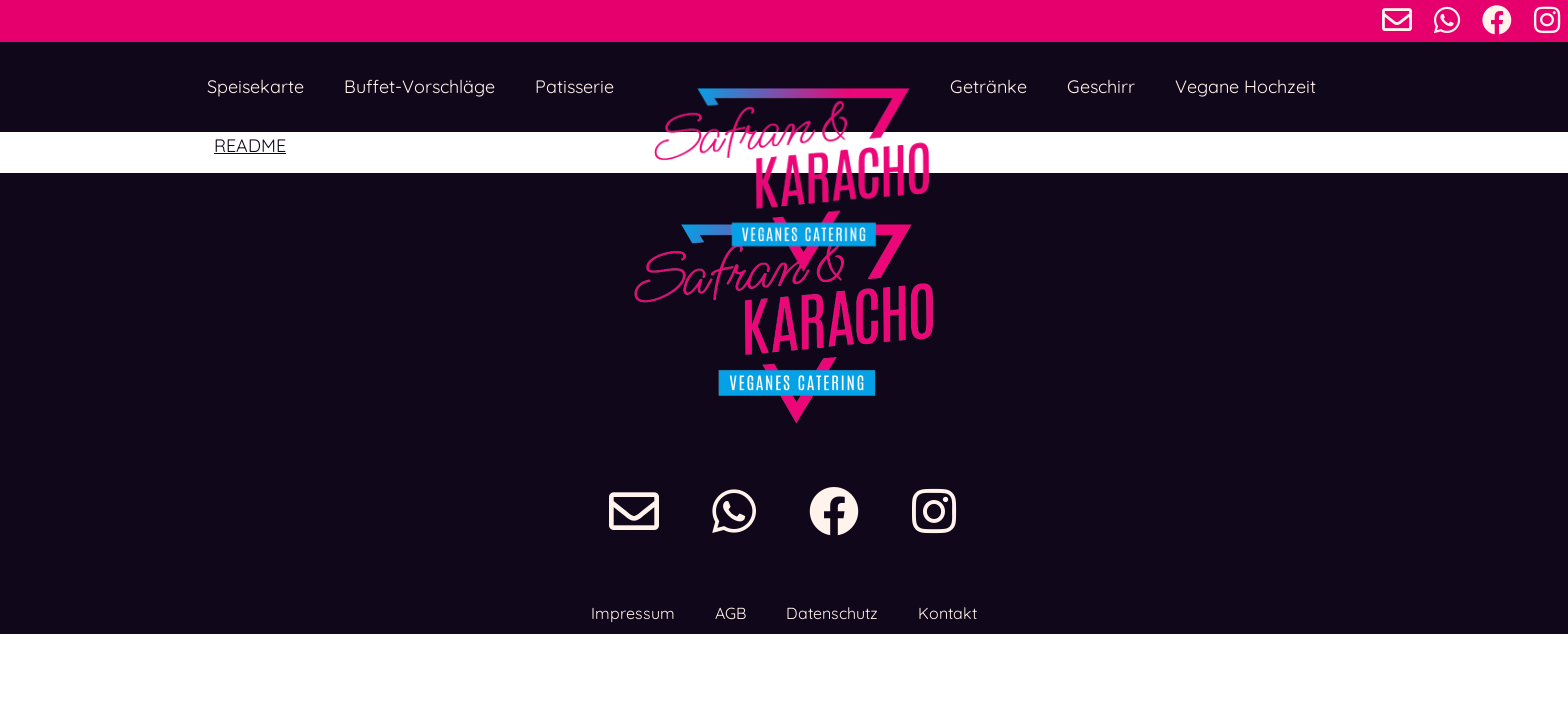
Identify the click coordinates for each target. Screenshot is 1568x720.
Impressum (633, 613)
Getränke (988, 86)
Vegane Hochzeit (1245, 86)
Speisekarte (255, 86)
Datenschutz (832, 613)
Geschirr (1101, 86)
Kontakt (947, 613)
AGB (730, 613)
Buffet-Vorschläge (419, 86)
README (250, 145)
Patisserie (574, 86)
